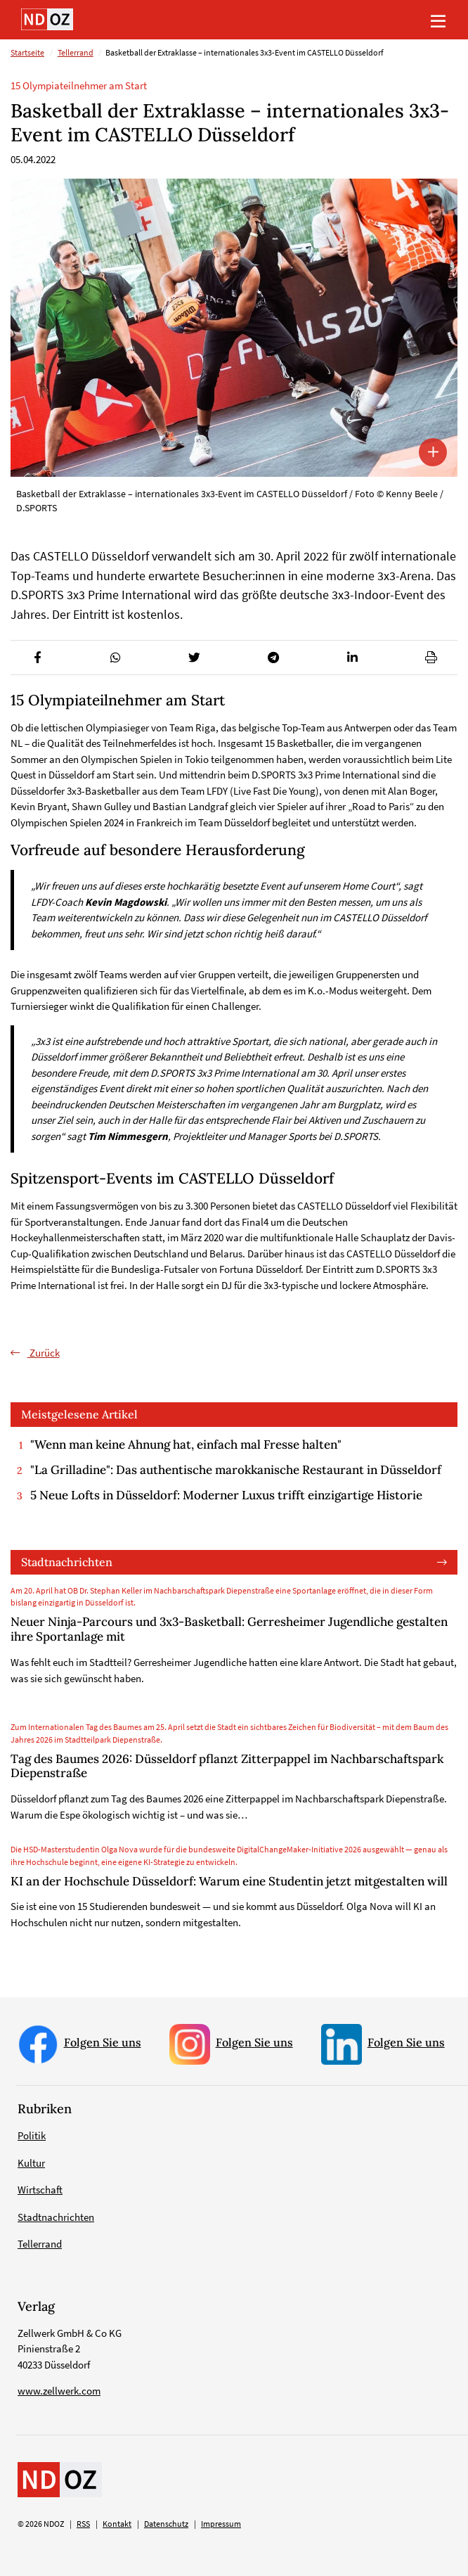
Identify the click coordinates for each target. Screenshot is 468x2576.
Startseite (27, 53)
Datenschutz (166, 2524)
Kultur (31, 2163)
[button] (37, 657)
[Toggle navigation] (437, 20)
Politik (32, 2135)
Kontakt (117, 2524)
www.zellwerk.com (59, 2390)
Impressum (221, 2524)
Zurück (43, 1352)
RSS (83, 2524)
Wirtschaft (40, 2189)
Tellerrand (75, 53)
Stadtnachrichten (66, 1562)
